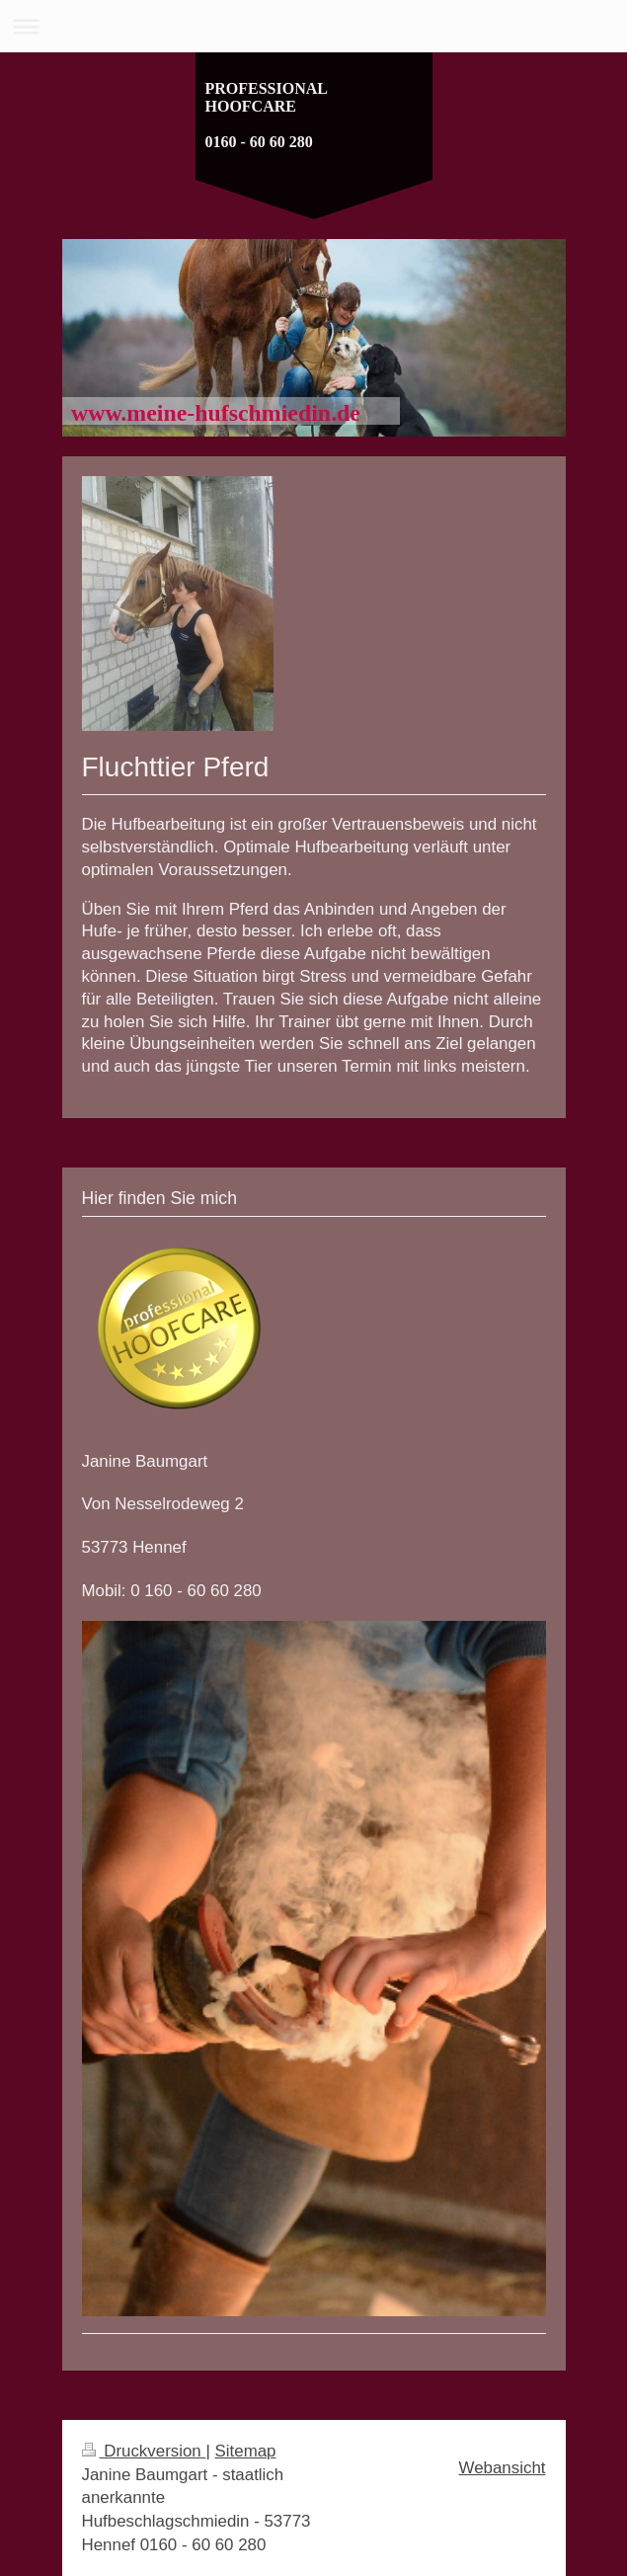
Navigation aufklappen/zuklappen (313, 26)
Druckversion (144, 2451)
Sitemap (245, 2451)
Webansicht (502, 2467)
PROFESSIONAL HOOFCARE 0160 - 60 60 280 (266, 115)
